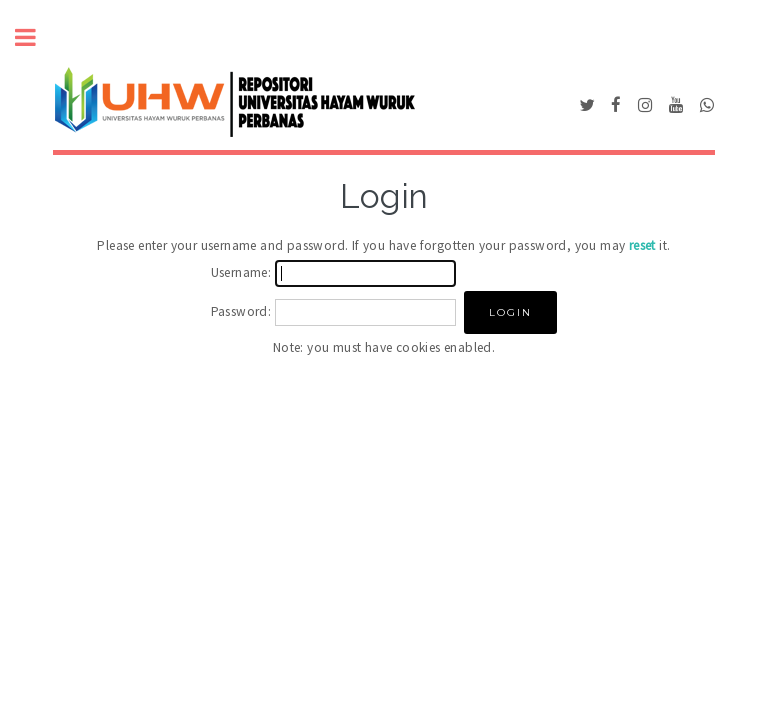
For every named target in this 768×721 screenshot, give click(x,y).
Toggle (36, 37)
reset (642, 245)
